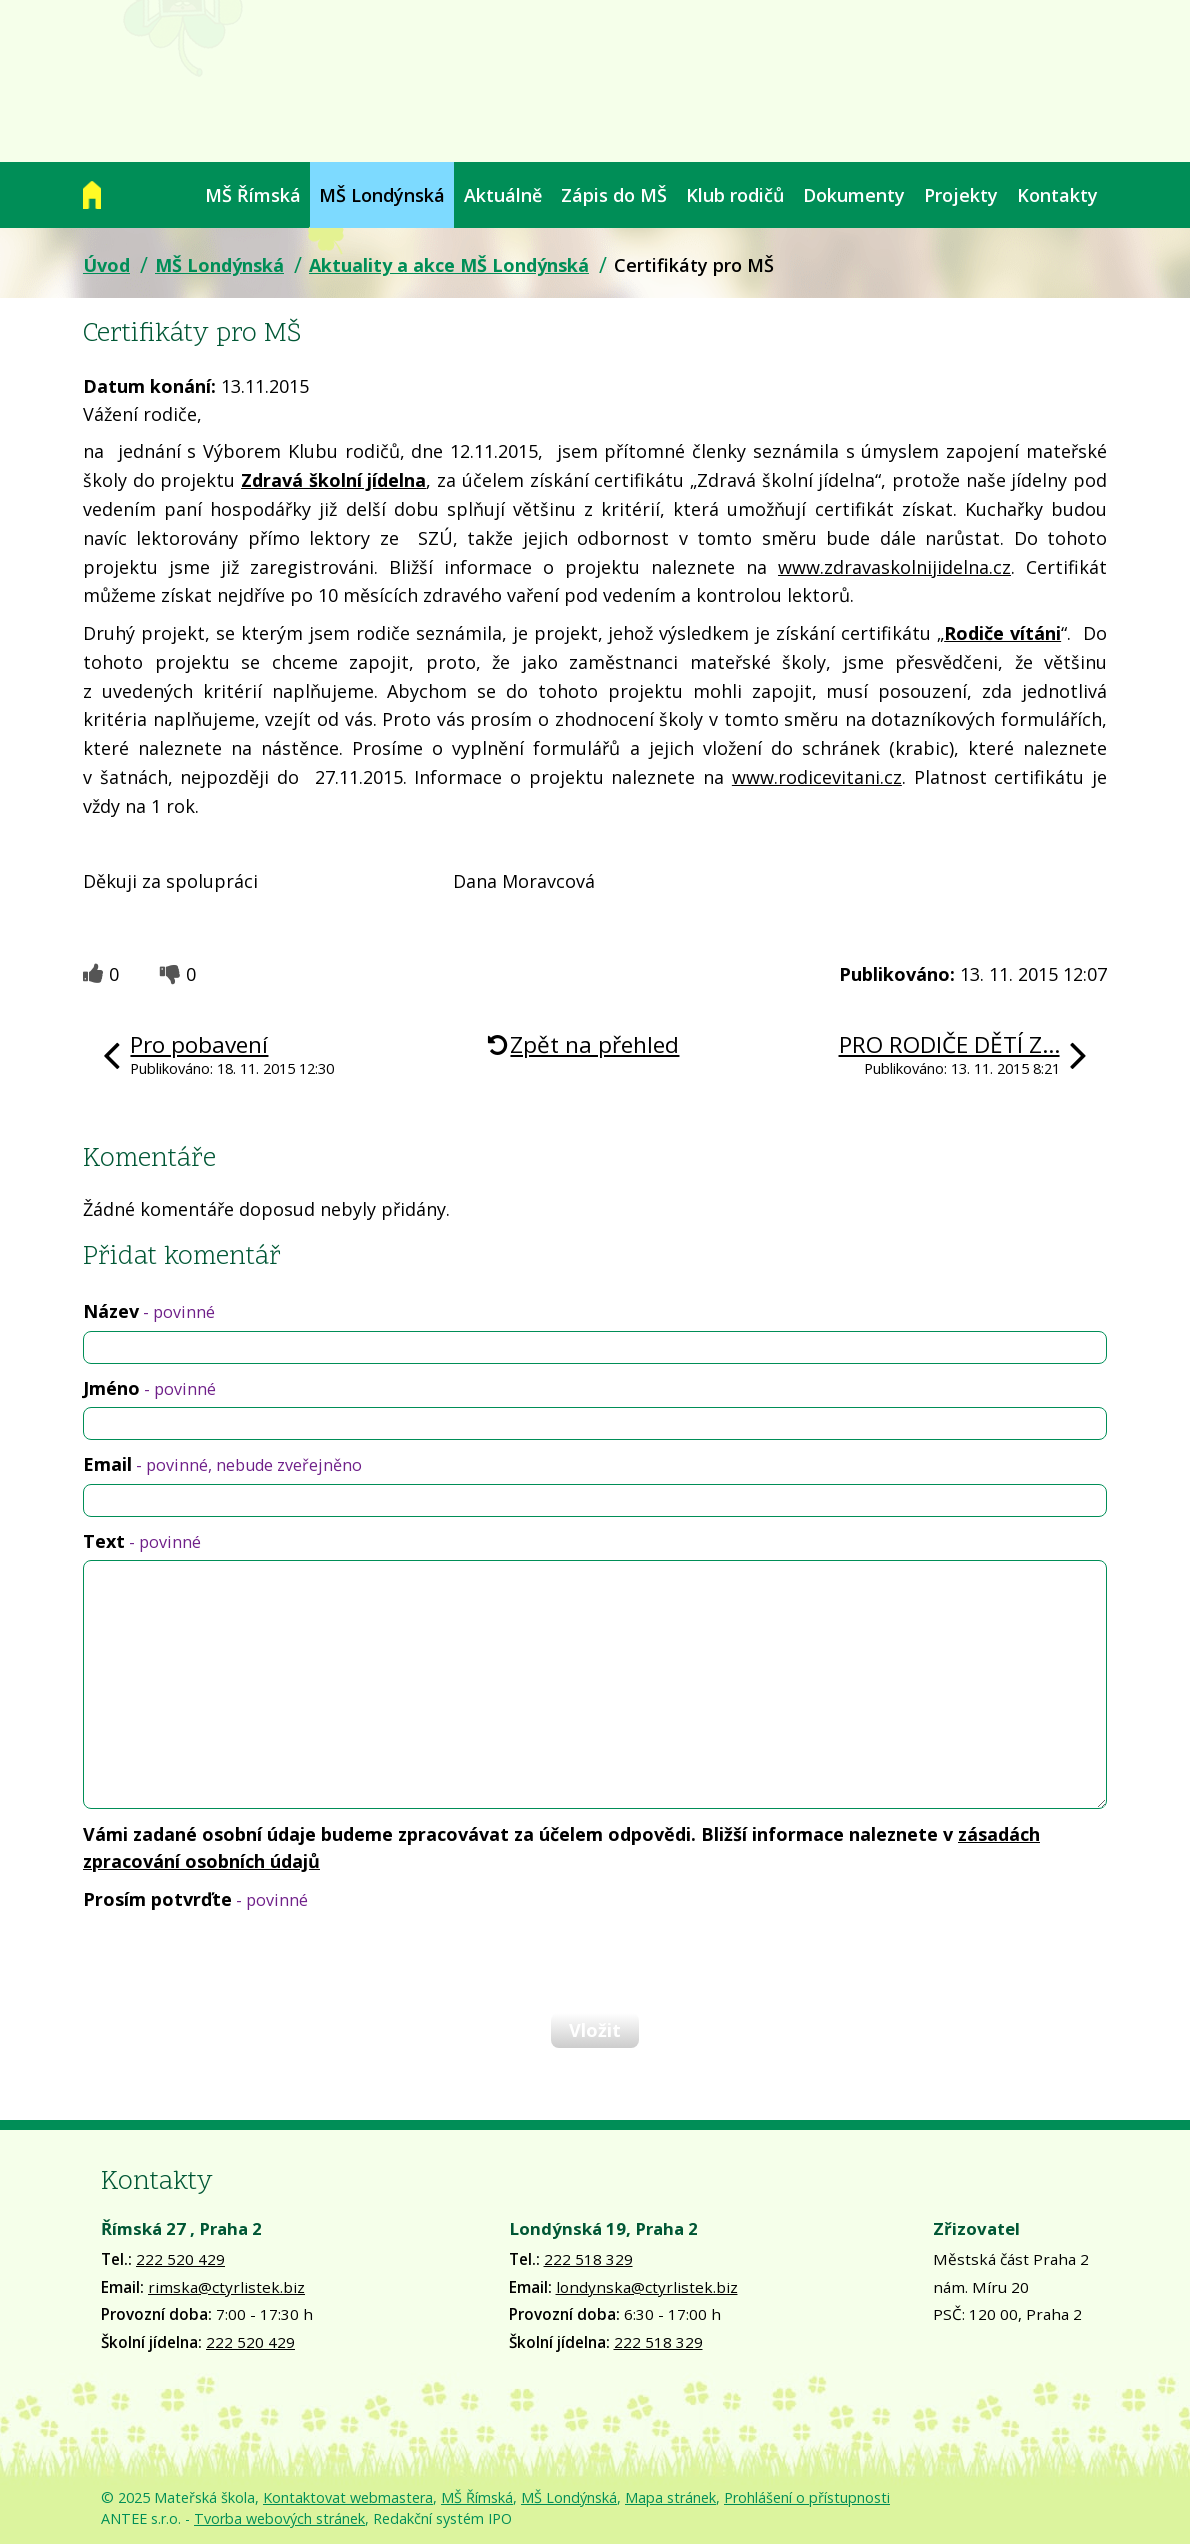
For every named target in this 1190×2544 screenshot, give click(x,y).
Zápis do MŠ (614, 195)
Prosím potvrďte (195, 1899)
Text (142, 1541)
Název (149, 1311)
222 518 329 (588, 2259)
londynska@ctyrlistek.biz (647, 2287)
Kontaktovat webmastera (348, 2497)
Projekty (961, 195)
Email (222, 1464)
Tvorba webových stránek (279, 2518)
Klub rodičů (735, 195)
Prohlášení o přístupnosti (807, 2497)
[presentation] (235, 1961)
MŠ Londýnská (382, 195)
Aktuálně (503, 195)
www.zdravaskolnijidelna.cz (894, 567)
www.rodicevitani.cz (817, 777)
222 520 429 (180, 2259)
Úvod (92, 195)
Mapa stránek (670, 2497)
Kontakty (1057, 195)
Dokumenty (854, 195)
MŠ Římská (253, 195)
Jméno (149, 1388)
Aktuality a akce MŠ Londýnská (449, 265)
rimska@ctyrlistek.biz (226, 2287)
